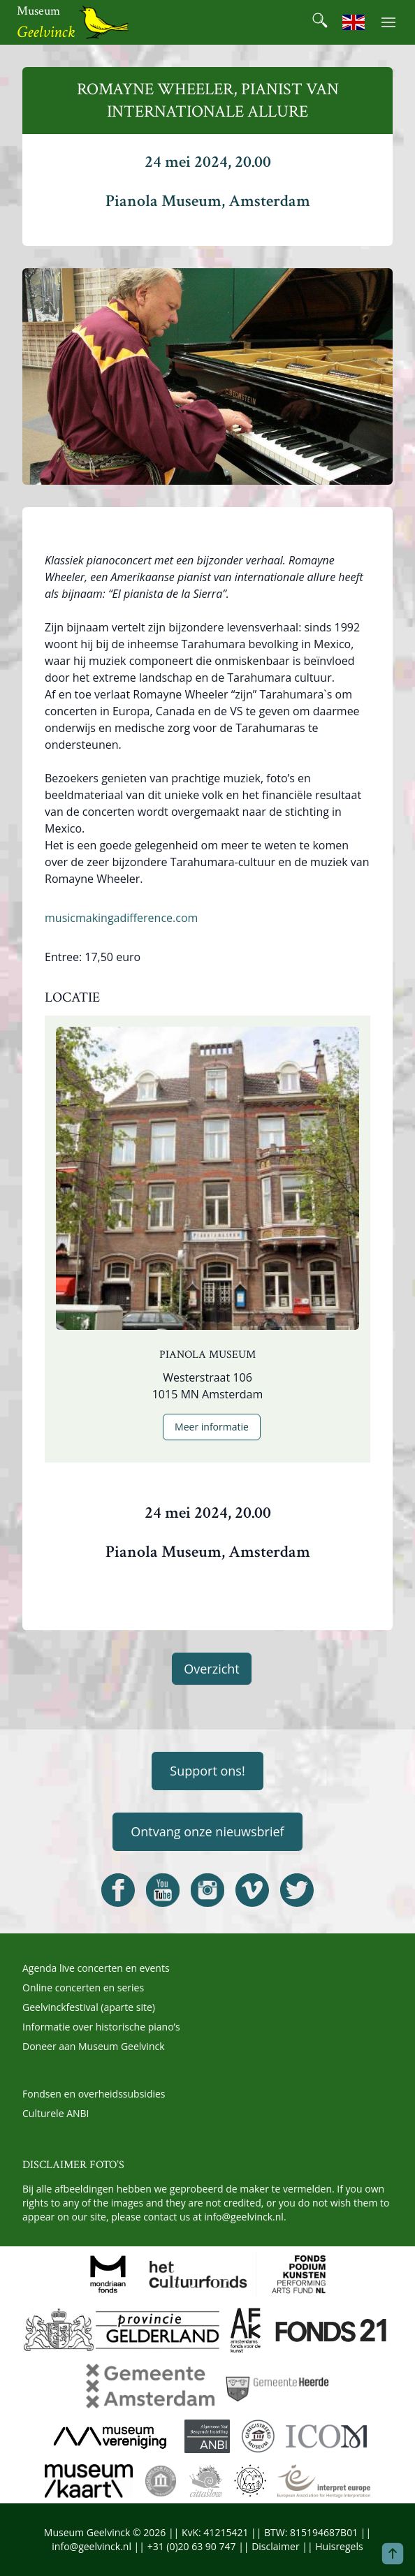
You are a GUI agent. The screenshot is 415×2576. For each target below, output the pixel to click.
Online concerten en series (83, 1987)
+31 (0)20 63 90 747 (191, 2546)
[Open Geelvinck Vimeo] (252, 1890)
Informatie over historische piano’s (101, 2026)
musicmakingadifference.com (121, 917)
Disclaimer (275, 2546)
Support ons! (207, 1770)
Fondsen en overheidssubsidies (94, 2093)
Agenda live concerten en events (96, 1968)
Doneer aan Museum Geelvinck (93, 2046)
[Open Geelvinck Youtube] (163, 1890)
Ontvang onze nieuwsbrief (207, 1831)
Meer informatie (212, 1426)
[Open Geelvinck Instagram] (207, 1890)
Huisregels (339, 2546)
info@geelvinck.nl (244, 2216)
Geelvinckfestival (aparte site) (88, 2007)
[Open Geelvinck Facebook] (118, 1890)
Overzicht (212, 1668)
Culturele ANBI (55, 2113)
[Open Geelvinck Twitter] (297, 1890)
